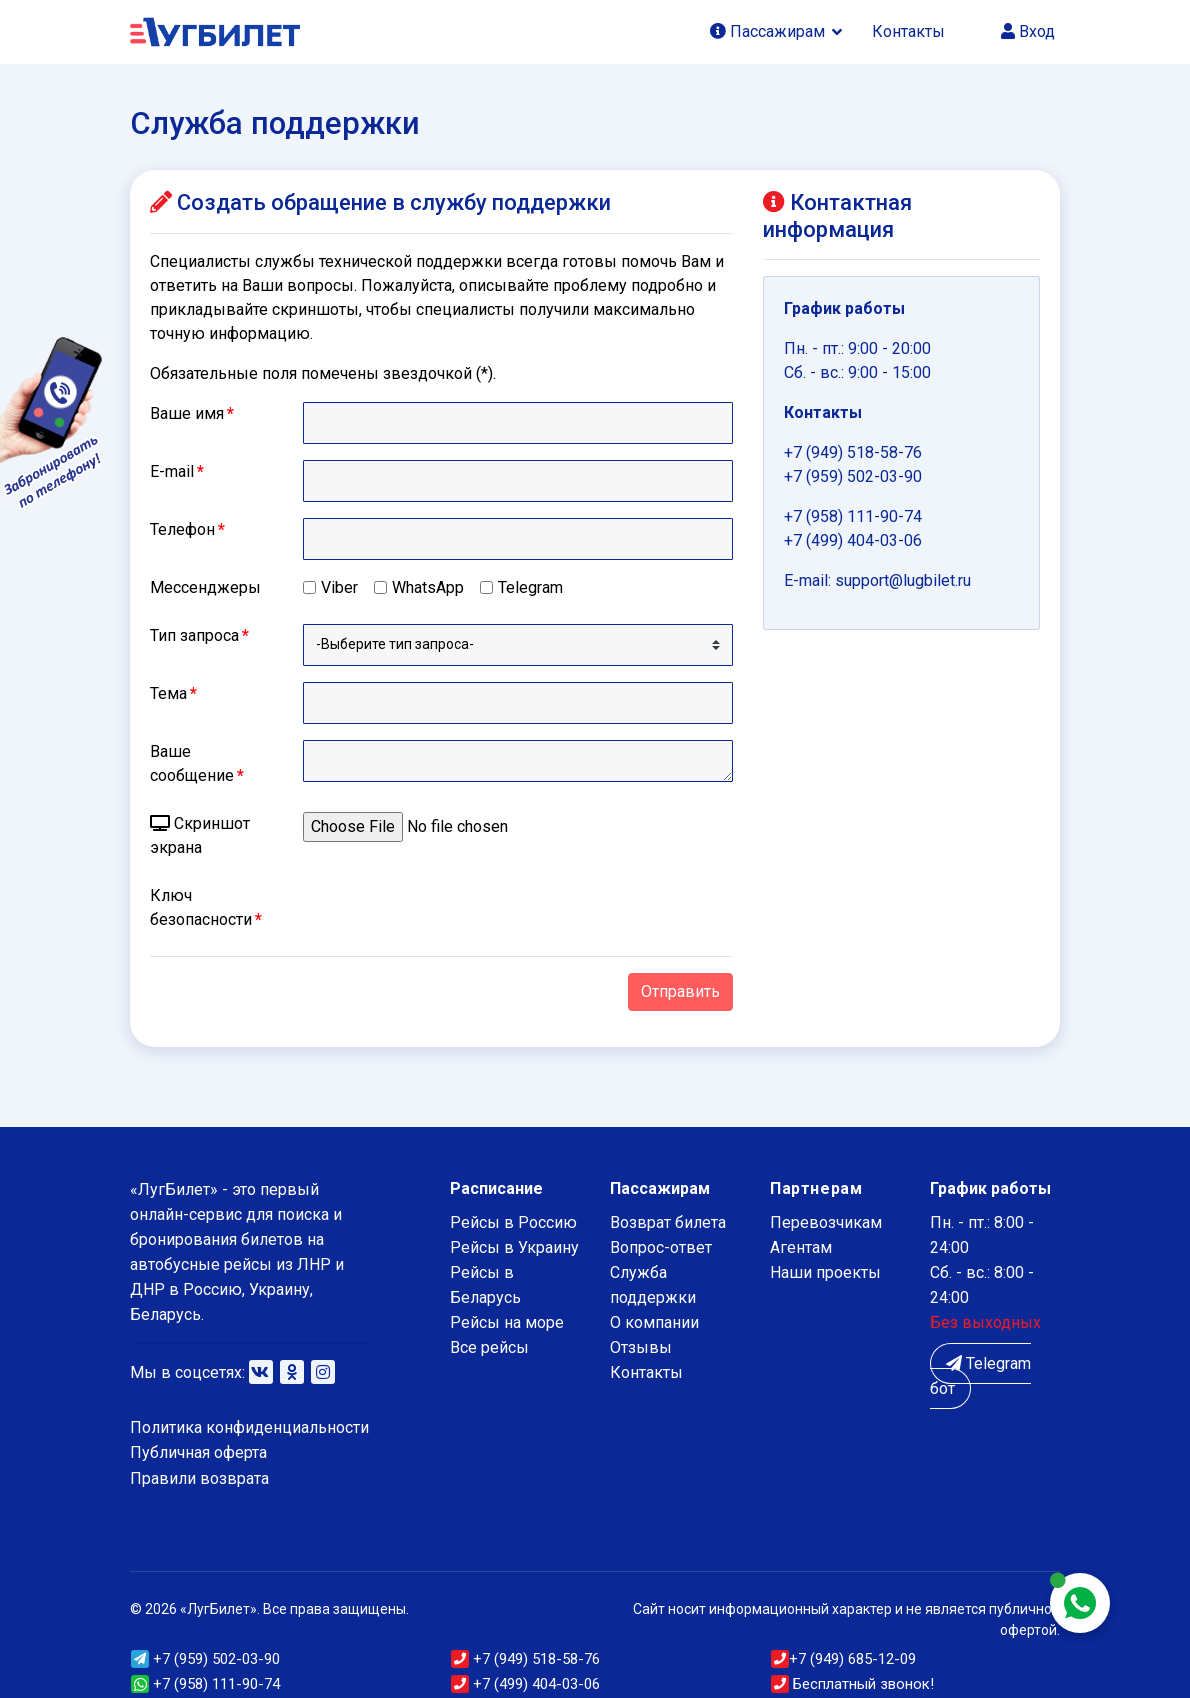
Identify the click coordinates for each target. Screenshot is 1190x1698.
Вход (1028, 31)
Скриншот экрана (200, 835)
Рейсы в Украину (514, 1247)
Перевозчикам (826, 1222)
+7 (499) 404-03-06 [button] (525, 1684)
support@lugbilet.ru (903, 580)
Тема (173, 693)
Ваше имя (192, 413)
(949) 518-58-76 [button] (525, 1659)
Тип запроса (199, 635)
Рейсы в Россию (513, 1222)
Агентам (801, 1247)
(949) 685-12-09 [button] (843, 1659)
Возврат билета (668, 1222)
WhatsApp (428, 587)
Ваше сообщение (197, 763)
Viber (339, 587)
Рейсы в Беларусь (485, 1285)
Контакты (908, 31)
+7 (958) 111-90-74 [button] (205, 1684)
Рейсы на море (507, 1322)
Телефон (187, 529)
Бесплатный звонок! (852, 1684)
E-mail (177, 471)
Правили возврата (199, 1478)
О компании (654, 1322)
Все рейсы (489, 1347)
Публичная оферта (198, 1452)
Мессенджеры (205, 587)
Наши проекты (825, 1272)
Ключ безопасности (206, 907)
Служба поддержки (653, 1285)
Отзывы (641, 1347)
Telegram (530, 587)
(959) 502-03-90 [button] (205, 1659)
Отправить (680, 991)
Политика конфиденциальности (249, 1427)
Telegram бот (980, 1376)
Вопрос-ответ (661, 1247)
